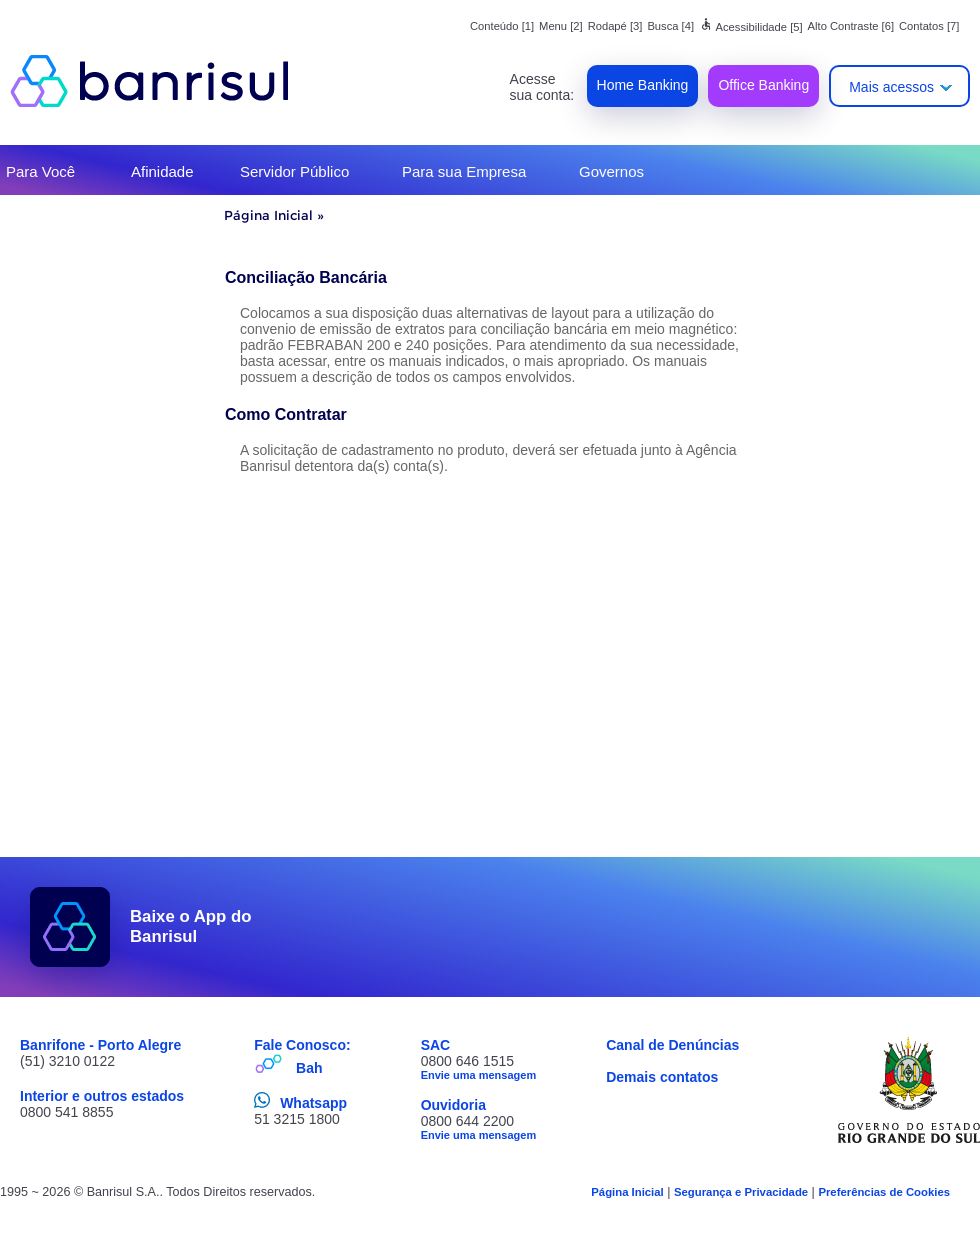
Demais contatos (662, 1077)
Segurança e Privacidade (741, 1192)
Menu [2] (561, 26)
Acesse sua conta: (542, 87)
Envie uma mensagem (479, 1075)
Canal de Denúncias (672, 1045)
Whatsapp (313, 1103)
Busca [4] (670, 26)
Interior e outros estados (102, 1096)
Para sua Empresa (464, 171)
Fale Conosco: (302, 1045)
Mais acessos (891, 87)
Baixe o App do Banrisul (191, 926)
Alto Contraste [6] (851, 26)
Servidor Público (294, 171)
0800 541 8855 (66, 1112)
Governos (611, 171)
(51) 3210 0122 (67, 1061)
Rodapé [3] (615, 26)
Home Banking (643, 85)
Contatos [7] (929, 26)
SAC (436, 1045)
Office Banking (763, 85)
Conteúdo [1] (502, 26)
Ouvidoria (453, 1105)
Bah (309, 1068)
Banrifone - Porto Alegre (100, 1045)
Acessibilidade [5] (751, 27)
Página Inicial (268, 215)
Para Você (40, 171)
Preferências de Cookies (884, 1192)
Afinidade (162, 171)
